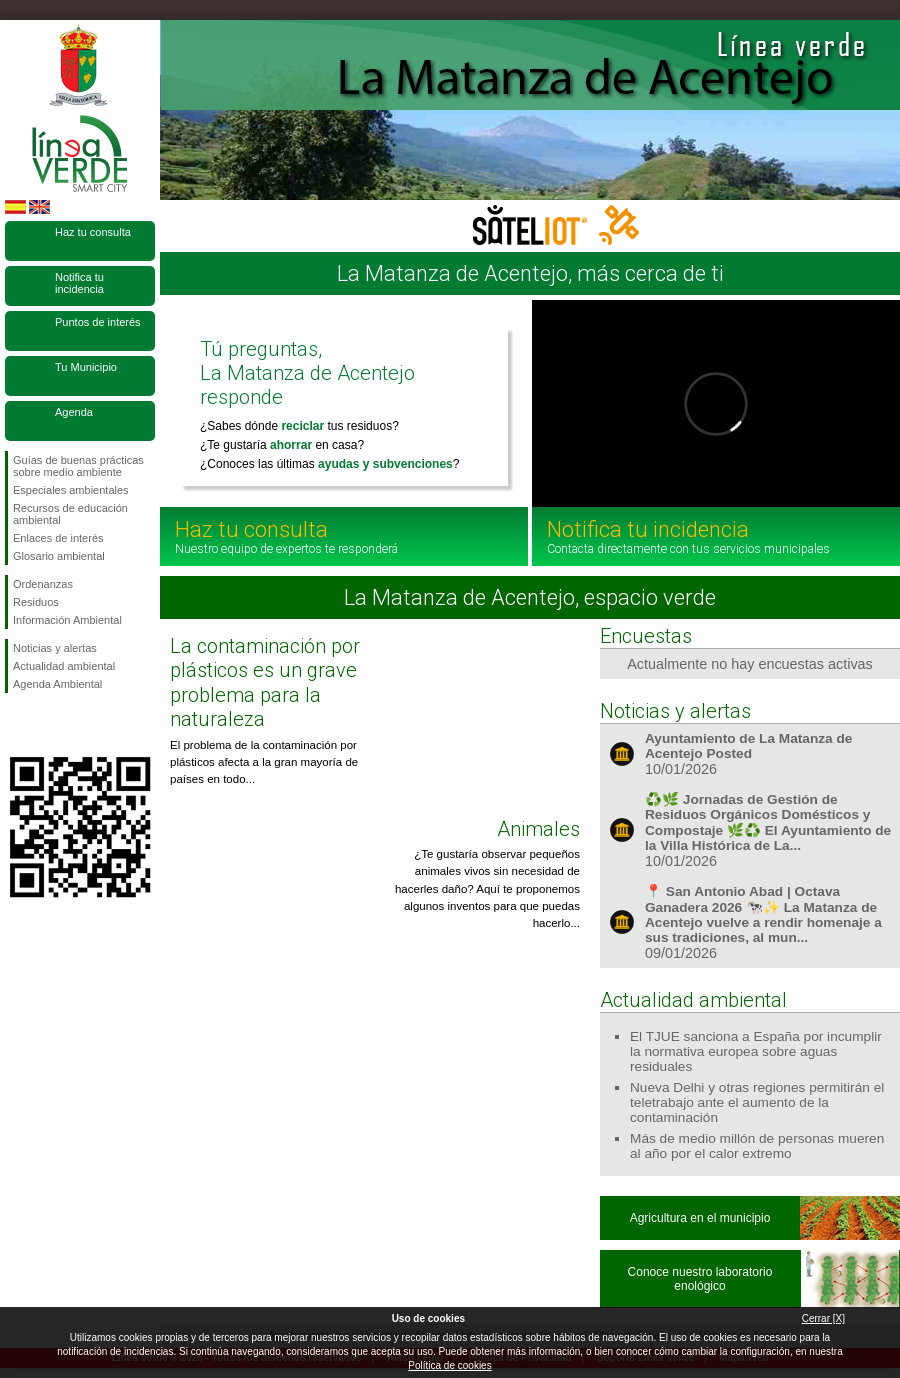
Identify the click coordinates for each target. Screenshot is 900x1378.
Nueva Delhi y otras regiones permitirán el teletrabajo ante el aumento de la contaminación (757, 1102)
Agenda (74, 412)
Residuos (36, 602)
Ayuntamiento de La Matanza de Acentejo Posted (748, 746)
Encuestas (646, 636)
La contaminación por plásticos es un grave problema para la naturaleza (265, 682)
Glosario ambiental (59, 556)
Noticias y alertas (55, 648)
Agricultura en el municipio (700, 1218)
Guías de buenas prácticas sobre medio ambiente (78, 466)
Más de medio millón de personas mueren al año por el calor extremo (757, 1146)
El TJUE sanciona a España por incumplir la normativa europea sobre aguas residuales (756, 1051)
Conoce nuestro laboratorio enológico (700, 1279)
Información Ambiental (67, 620)
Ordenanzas (43, 584)
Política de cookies (449, 1365)
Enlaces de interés (58, 538)
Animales (538, 829)
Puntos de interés (98, 322)
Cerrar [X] (823, 1318)
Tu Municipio (86, 367)
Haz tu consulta (93, 232)
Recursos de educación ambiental (70, 514)
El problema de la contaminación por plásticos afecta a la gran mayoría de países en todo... (264, 762)
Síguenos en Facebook (17, 725)
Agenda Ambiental (57, 684)
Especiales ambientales (71, 490)
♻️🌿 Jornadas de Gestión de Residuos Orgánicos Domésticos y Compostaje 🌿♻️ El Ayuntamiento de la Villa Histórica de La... (768, 822)
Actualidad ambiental (64, 666)
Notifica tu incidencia (79, 283)
